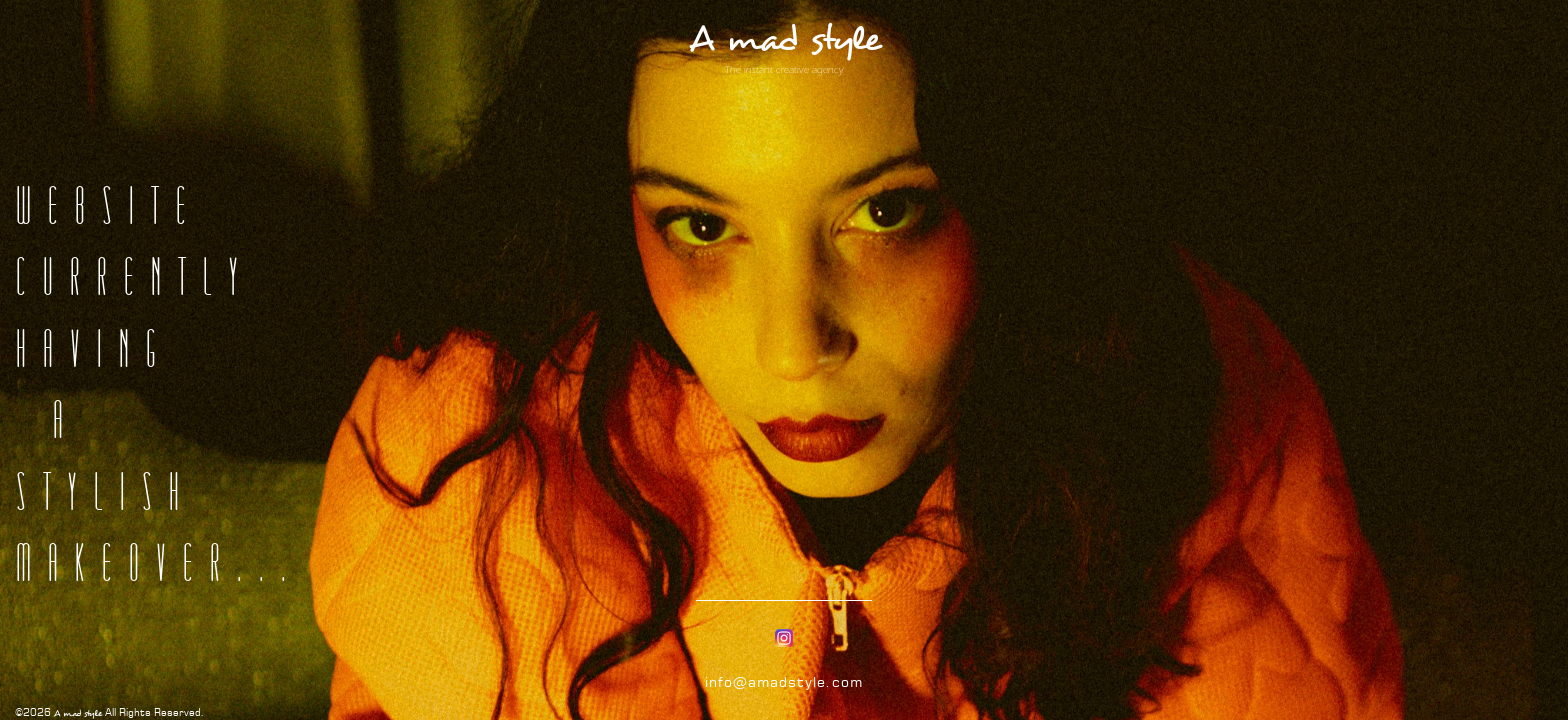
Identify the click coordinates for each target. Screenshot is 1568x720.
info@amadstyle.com (784, 682)
